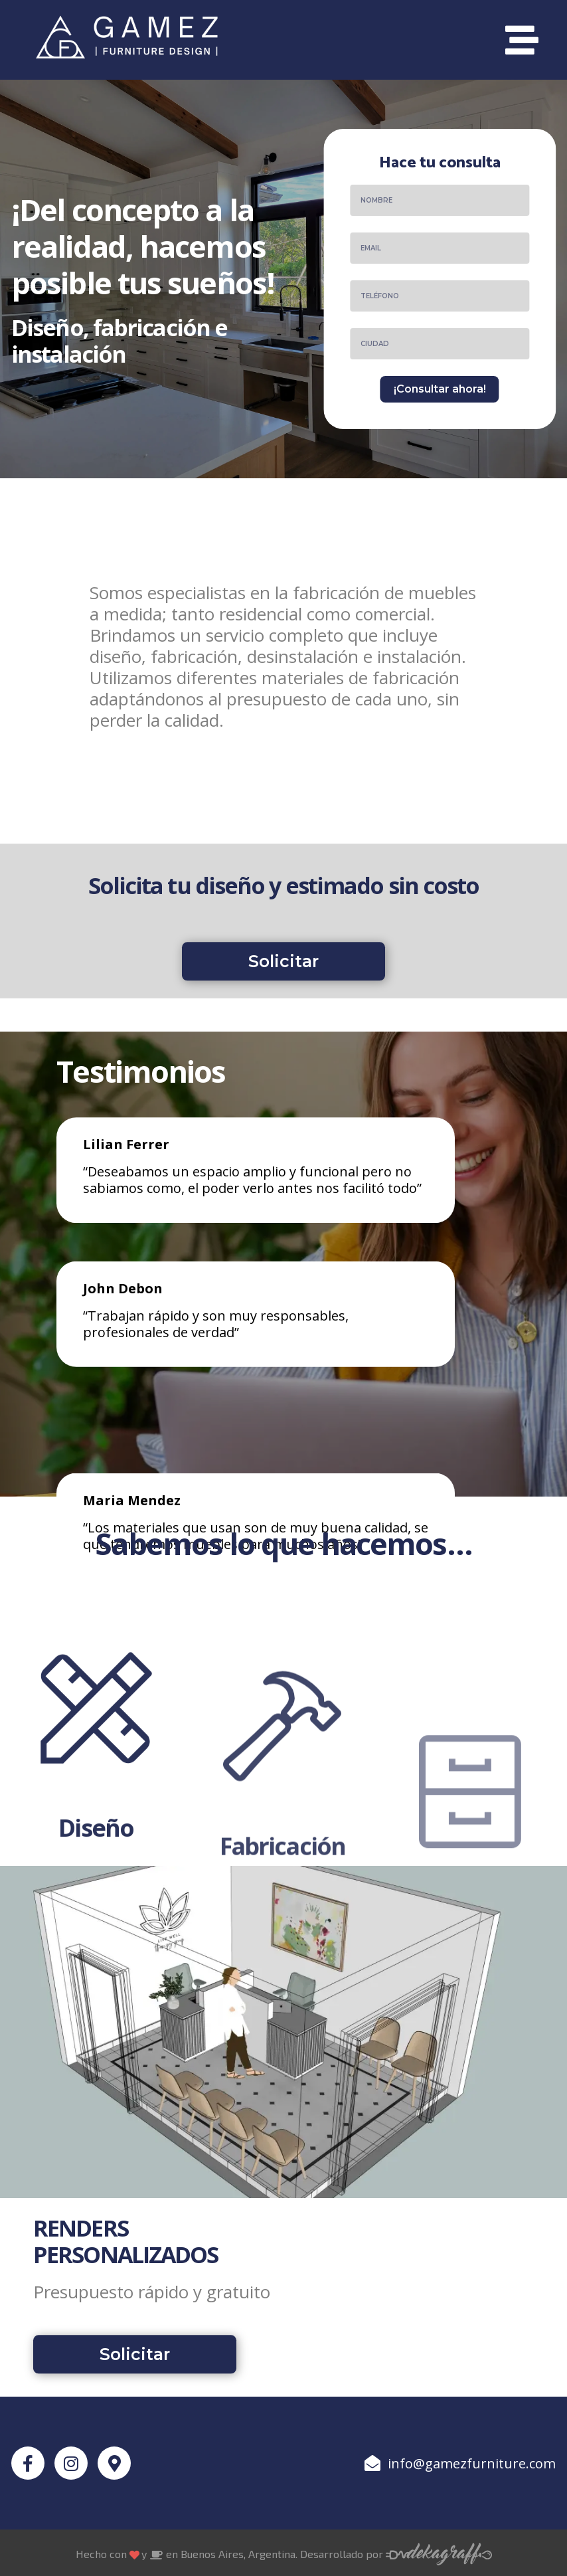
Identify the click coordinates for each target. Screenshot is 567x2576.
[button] (283, 979)
